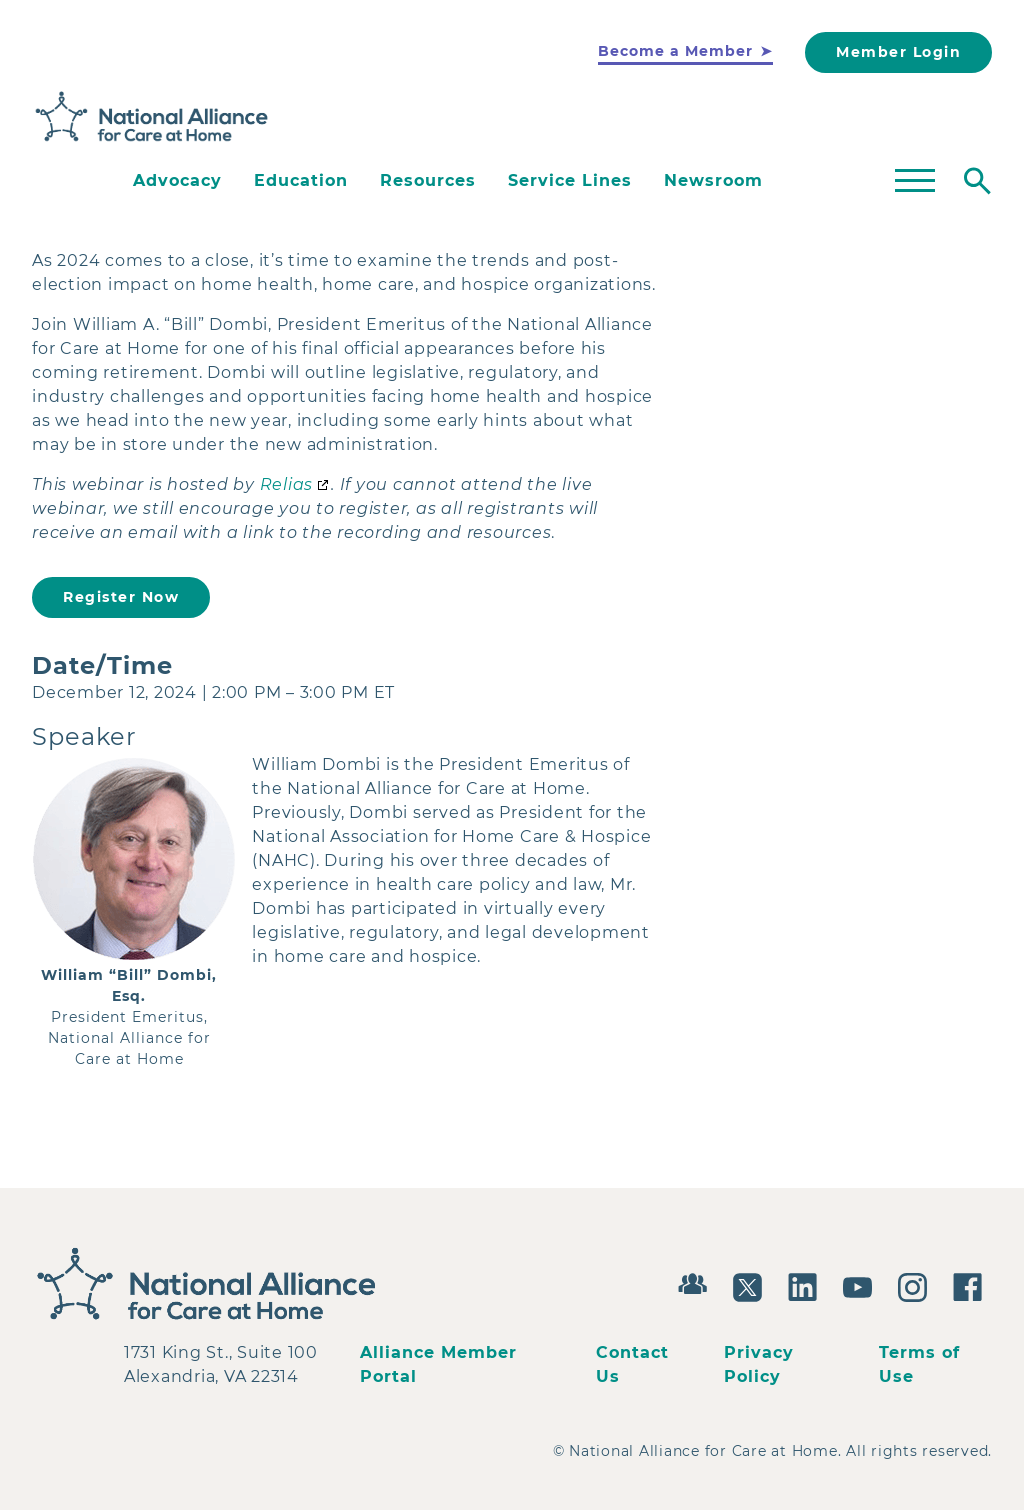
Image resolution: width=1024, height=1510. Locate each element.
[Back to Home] (152, 117)
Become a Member (675, 51)
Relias (287, 484)
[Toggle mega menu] (915, 181)
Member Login (898, 52)
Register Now (121, 597)
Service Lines (570, 180)
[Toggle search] (977, 181)
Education (301, 180)
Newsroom (713, 180)
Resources (428, 180)
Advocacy (177, 180)
